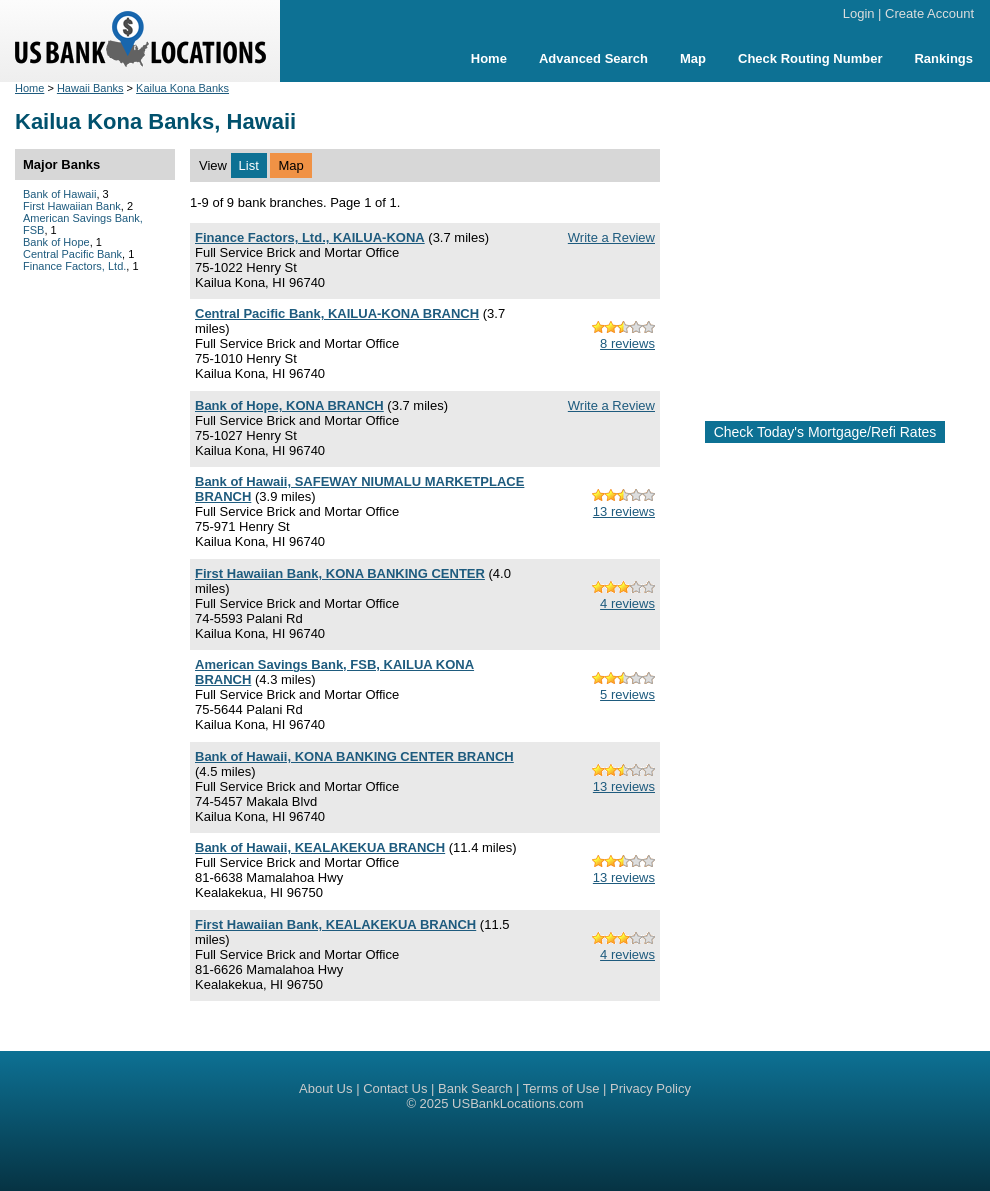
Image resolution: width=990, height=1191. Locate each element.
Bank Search (475, 1088)
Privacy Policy (650, 1088)
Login (859, 13)
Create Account (929, 13)
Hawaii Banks (90, 88)
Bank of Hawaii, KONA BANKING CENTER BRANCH (354, 756)
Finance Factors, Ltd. (74, 266)
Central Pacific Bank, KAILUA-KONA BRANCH (337, 313)
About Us (325, 1088)
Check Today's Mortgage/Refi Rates (825, 432)
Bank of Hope (56, 242)
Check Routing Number (810, 58)
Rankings (943, 58)
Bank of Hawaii (59, 194)
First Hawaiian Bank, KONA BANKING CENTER (340, 573)
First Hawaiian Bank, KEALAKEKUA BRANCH (335, 924)
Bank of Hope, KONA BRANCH (289, 405)
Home (489, 58)
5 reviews (627, 694)
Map (693, 58)
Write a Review (611, 237)
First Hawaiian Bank (72, 206)
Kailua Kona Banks (182, 88)
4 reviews (627, 603)
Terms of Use (561, 1088)
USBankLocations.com (518, 1103)
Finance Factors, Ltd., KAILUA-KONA (310, 237)
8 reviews (627, 343)
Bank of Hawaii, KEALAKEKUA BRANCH (320, 847)
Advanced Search (593, 58)
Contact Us (395, 1088)
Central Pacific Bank (72, 254)
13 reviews (624, 511)
